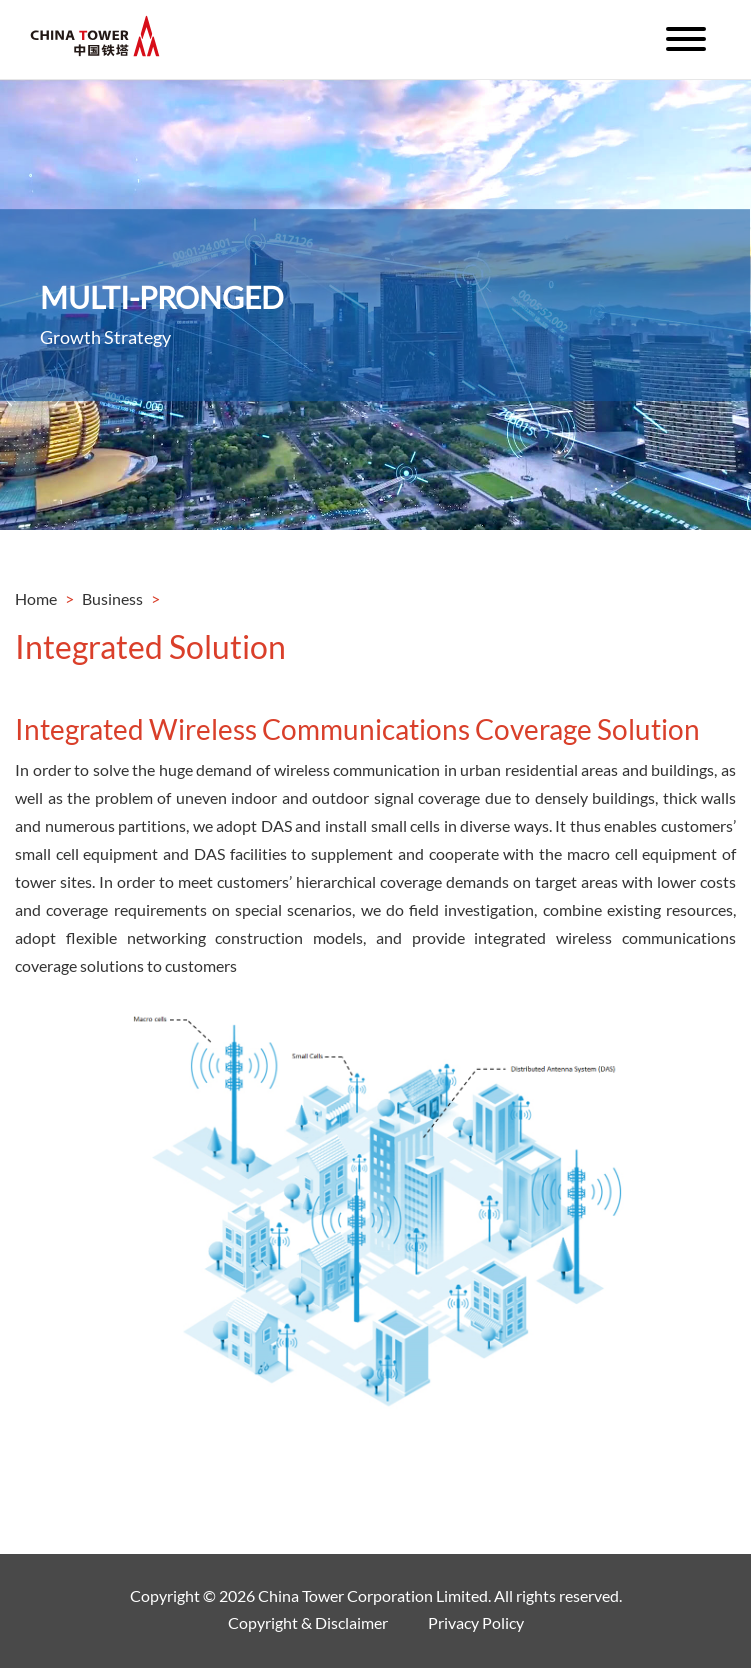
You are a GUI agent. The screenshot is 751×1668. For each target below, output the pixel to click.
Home (36, 598)
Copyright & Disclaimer (308, 1622)
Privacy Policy (476, 1622)
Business (112, 598)
